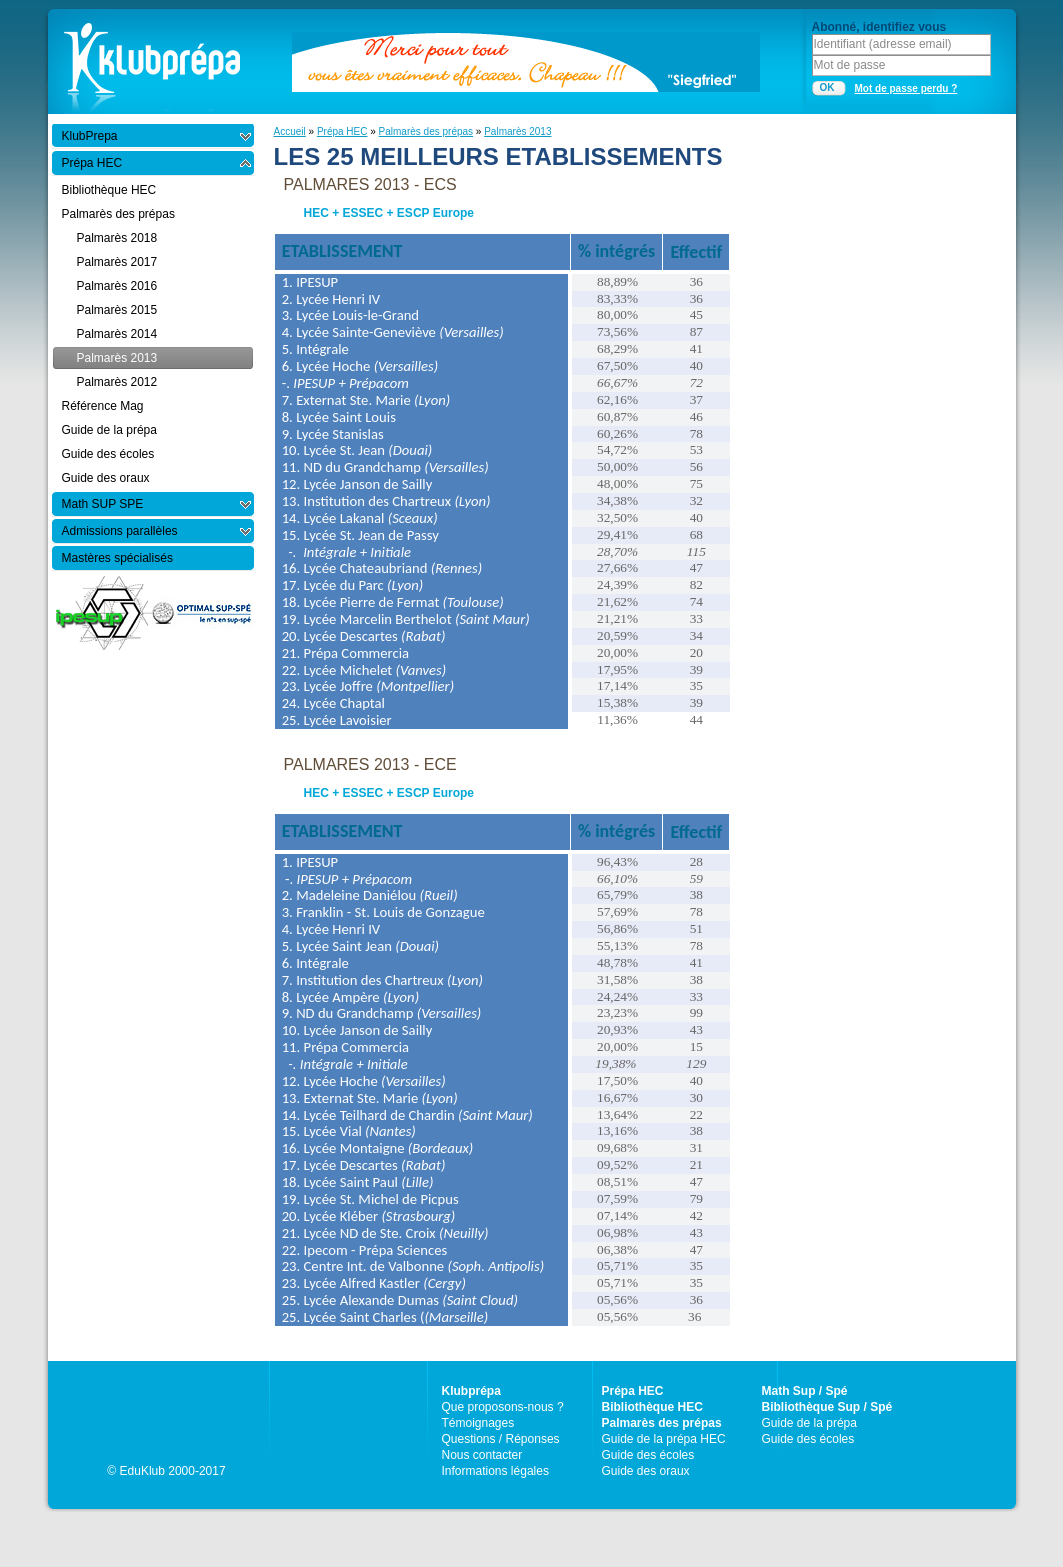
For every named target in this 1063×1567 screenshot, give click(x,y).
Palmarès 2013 (517, 131)
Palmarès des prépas (426, 131)
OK (827, 87)
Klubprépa (471, 1391)
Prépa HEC (342, 131)
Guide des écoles (648, 1455)
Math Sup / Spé (805, 1391)
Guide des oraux (646, 1471)
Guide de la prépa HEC (664, 1439)
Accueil (290, 131)
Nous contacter (482, 1455)
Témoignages (478, 1423)
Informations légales (495, 1471)
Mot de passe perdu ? (906, 88)
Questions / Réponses (501, 1439)
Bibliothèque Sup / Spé (827, 1407)
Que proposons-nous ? (503, 1407)
